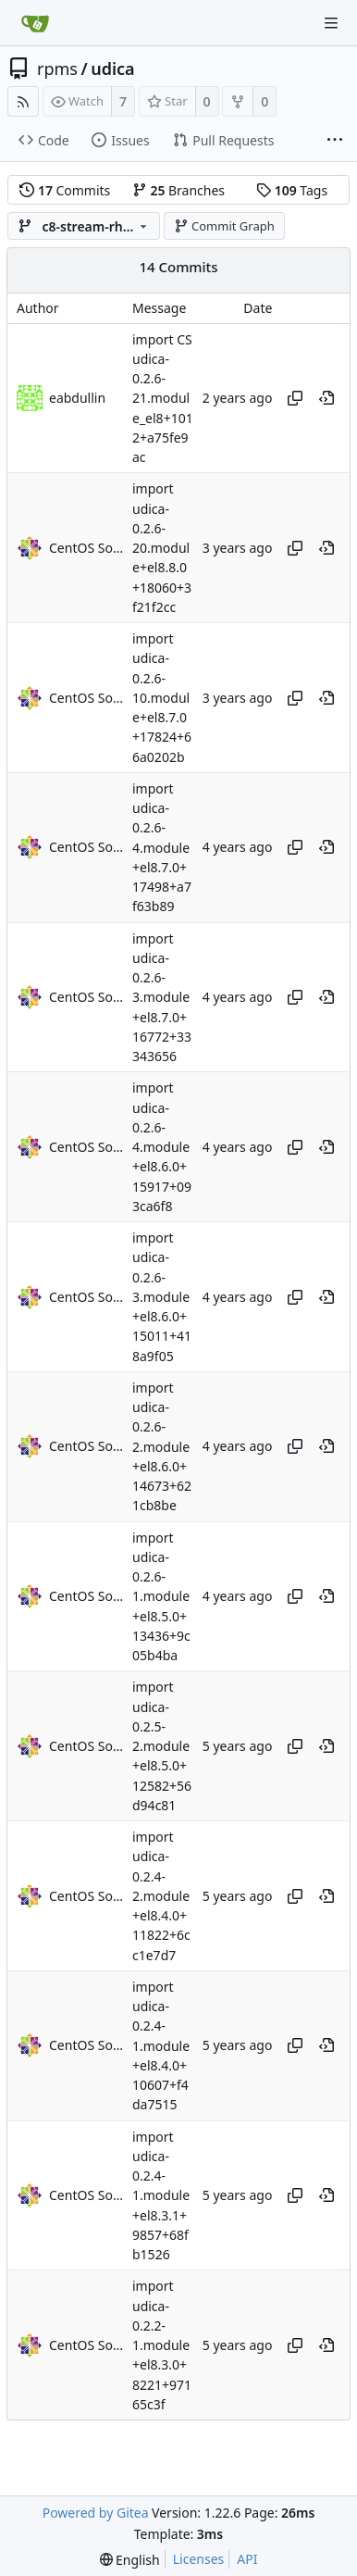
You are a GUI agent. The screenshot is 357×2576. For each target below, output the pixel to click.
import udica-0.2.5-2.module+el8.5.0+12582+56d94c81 (161, 1747)
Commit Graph (224, 226)
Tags (291, 190)
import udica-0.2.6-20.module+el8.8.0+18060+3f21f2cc (161, 549)
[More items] (335, 140)
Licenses (199, 2559)
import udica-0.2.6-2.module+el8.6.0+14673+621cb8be (161, 1447)
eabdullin (77, 397)
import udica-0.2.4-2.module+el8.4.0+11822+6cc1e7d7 (161, 1896)
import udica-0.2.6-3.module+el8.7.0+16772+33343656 (161, 998)
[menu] (130, 2560)
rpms (57, 68)
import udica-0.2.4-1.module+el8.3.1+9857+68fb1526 (161, 2196)
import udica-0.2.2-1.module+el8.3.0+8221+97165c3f (161, 2346)
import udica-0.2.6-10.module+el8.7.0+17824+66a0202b (161, 698)
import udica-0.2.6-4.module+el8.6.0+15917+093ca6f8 (161, 1148)
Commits (64, 190)
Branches (178, 190)
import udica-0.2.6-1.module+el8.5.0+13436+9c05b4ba (161, 1597)
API (247, 2559)
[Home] (35, 23)
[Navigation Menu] (331, 23)
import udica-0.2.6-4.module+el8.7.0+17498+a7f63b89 (161, 848)
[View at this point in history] (326, 398)
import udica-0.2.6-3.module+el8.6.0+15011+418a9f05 (161, 1297)
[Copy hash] (295, 398)
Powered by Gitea (96, 2512)
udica (112, 68)
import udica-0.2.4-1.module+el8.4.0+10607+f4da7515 (161, 2046)
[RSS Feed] (23, 101)
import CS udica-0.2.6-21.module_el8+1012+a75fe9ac (162, 399)
